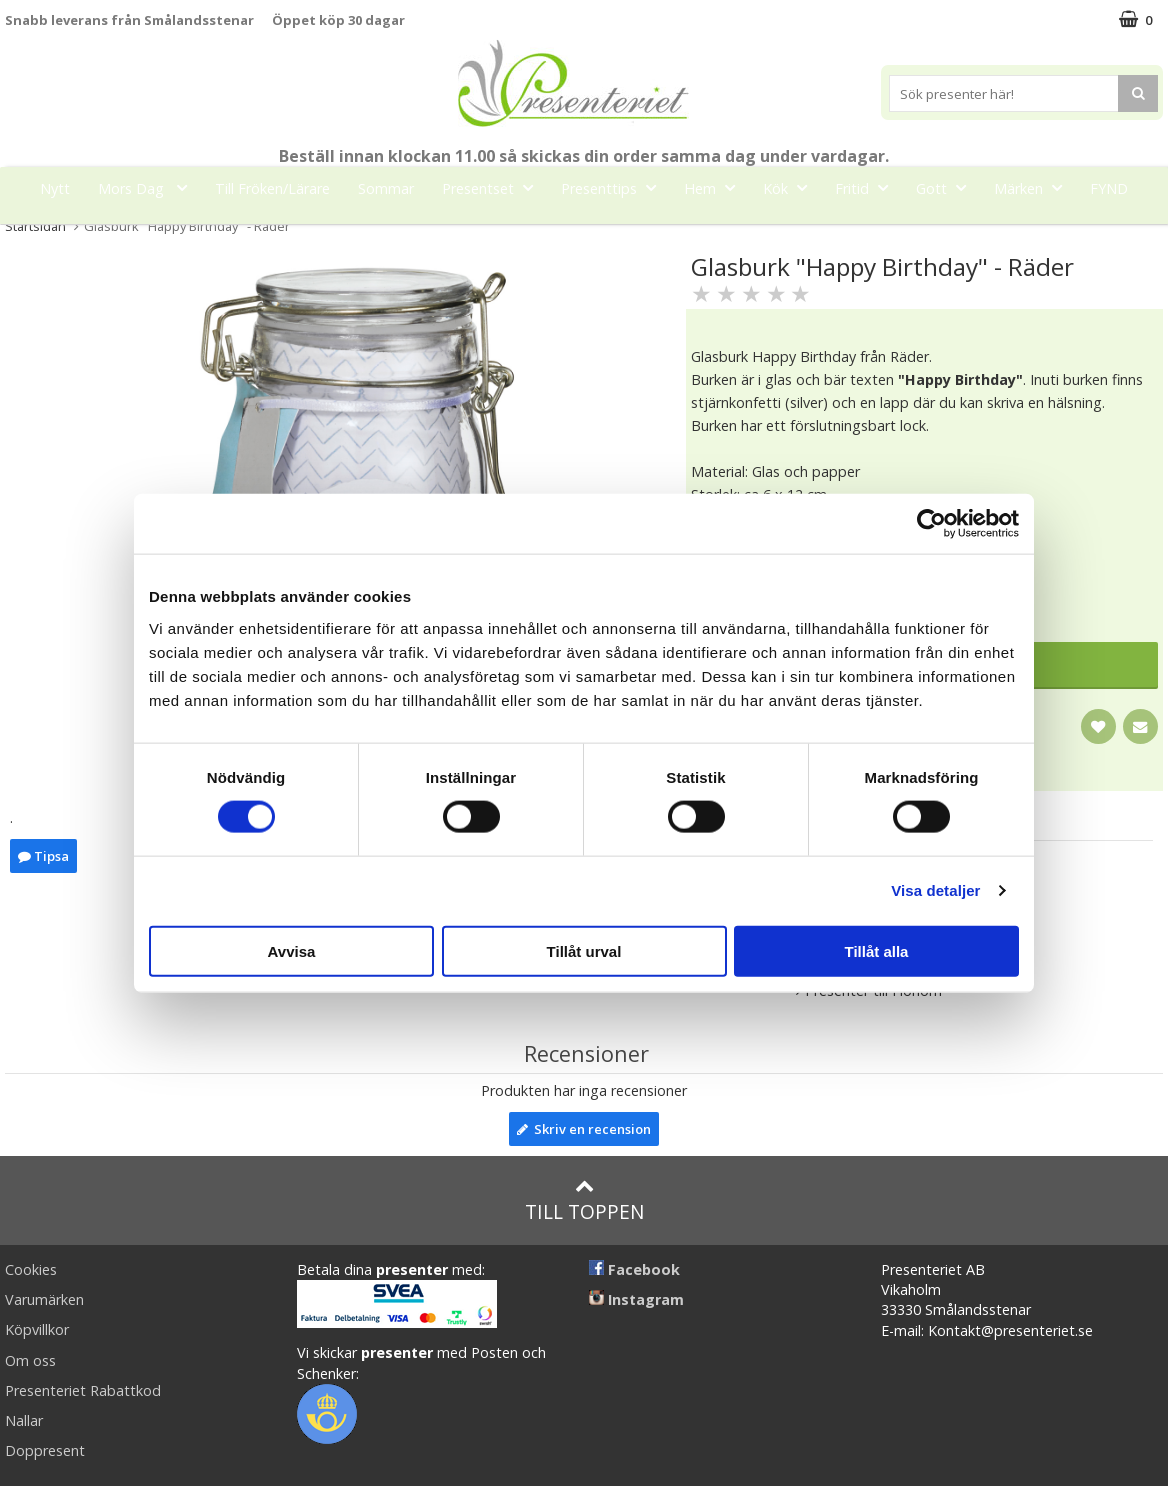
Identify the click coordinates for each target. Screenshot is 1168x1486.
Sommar (386, 188)
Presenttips (614, 187)
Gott (947, 187)
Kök (791, 187)
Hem (715, 187)
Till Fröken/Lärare (272, 188)
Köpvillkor (37, 1329)
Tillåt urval (584, 950)
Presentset (493, 187)
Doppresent (45, 1450)
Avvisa (292, 950)
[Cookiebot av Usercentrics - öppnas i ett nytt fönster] (931, 524)
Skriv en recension (584, 1129)
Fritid (867, 187)
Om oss (30, 1360)
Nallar (24, 1420)
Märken (1034, 187)
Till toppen (584, 1200)
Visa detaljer (935, 890)
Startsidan (35, 226)
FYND (1109, 188)
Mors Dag (148, 187)
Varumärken (44, 1299)
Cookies (31, 1269)
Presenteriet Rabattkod (83, 1390)
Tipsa (43, 856)
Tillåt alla (877, 950)
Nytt (55, 188)
